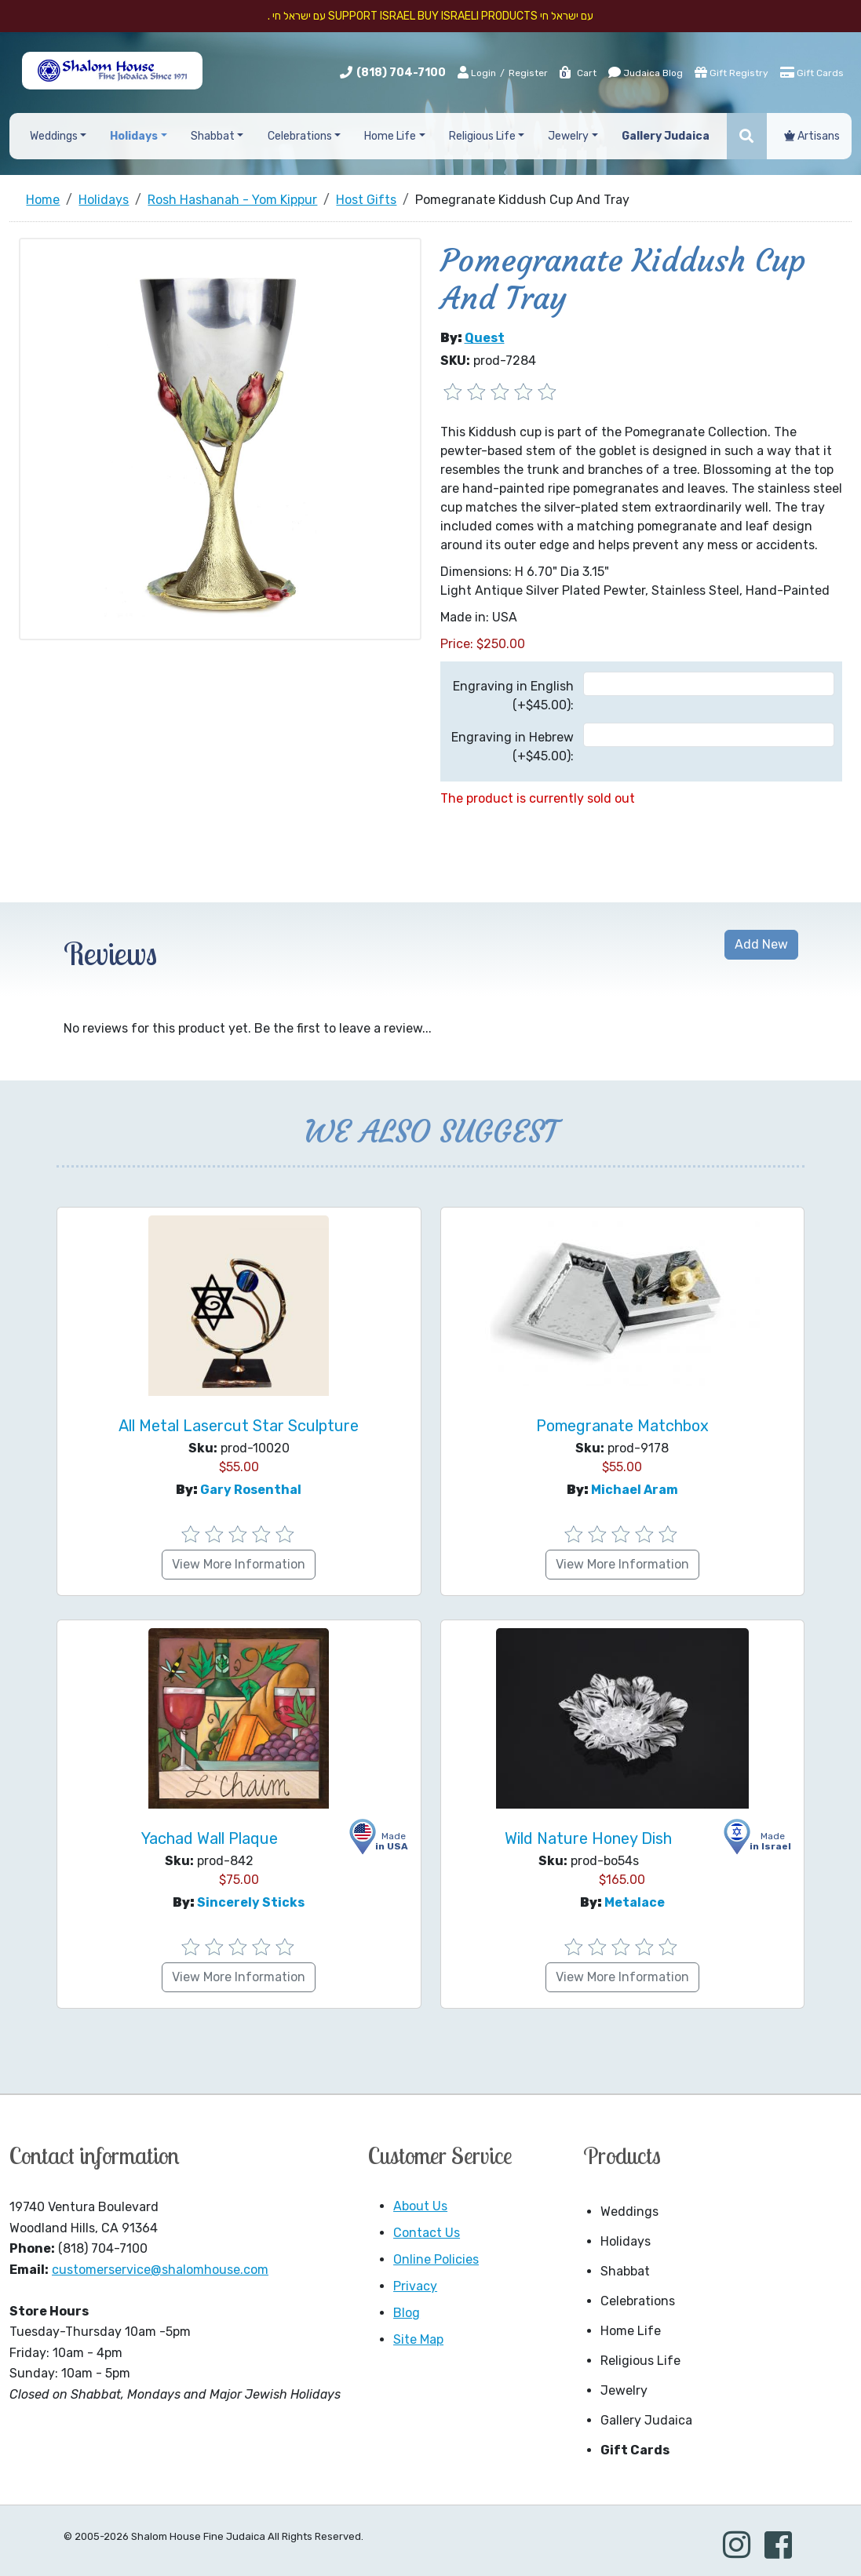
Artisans (812, 136)
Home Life (630, 2330)
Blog (406, 2312)
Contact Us (426, 2232)
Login (477, 72)
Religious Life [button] (482, 136)
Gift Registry (731, 72)
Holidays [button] (134, 136)
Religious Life (640, 2360)
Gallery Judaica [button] (666, 136)
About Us (420, 2206)
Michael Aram (634, 1489)
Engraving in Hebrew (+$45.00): (512, 746)
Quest (485, 337)
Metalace (634, 1902)
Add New (761, 944)
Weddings (629, 2211)
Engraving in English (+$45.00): (513, 695)
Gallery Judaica (646, 2420)
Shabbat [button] (213, 136)
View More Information (238, 1564)
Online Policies (436, 2259)
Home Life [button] (390, 136)
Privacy (415, 2286)
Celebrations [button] (300, 136)
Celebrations (637, 2301)
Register (528, 72)
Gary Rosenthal (250, 1489)
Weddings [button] (54, 136)
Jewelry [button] (568, 136)
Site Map (418, 2339)
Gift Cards (812, 72)
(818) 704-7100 (401, 72)
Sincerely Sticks (251, 1902)
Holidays (625, 2241)
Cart (577, 73)
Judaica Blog (645, 72)
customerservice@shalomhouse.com (160, 2269)
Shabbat (625, 2271)
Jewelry (624, 2390)
